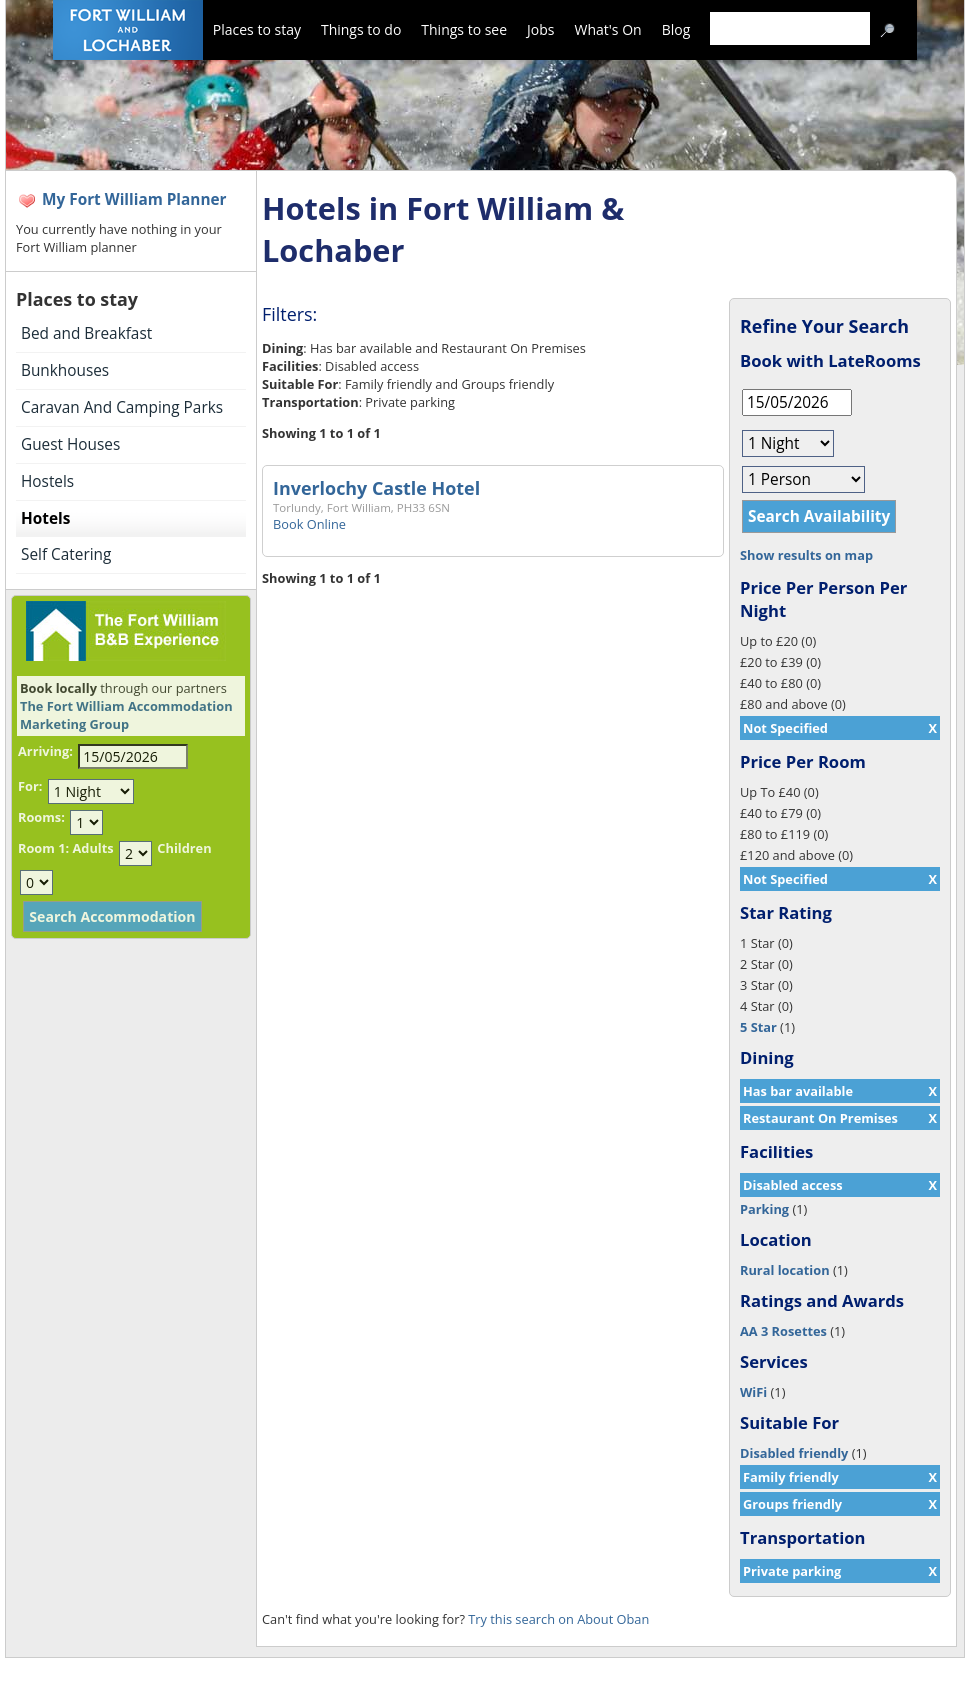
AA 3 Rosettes (783, 1331)
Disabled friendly (794, 1453)
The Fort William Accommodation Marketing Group (126, 715)
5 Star (758, 1027)
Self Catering (66, 554)
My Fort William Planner (134, 199)
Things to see (464, 29)
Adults (92, 848)
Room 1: (43, 848)
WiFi (753, 1392)
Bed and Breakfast (86, 333)
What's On (608, 29)
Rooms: (41, 817)
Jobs (540, 29)
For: (30, 786)
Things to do (361, 29)
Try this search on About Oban (558, 1619)
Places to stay (257, 29)
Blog (676, 29)
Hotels (45, 518)
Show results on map (806, 555)
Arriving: (45, 751)
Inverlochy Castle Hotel (376, 488)
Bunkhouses (65, 370)
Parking (764, 1209)
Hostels (47, 481)
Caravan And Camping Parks (122, 407)
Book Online (309, 524)
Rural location (785, 1270)
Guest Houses (70, 444)
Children (184, 848)
